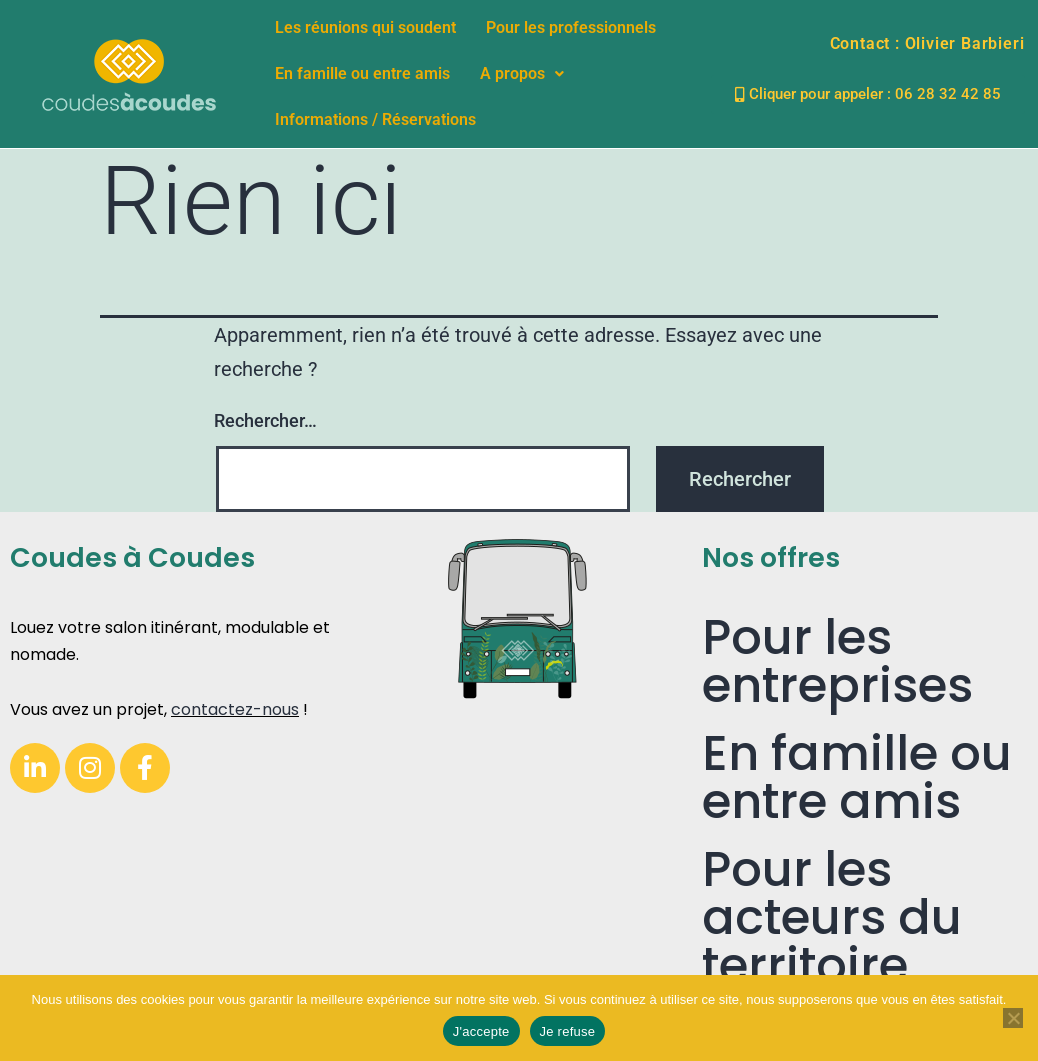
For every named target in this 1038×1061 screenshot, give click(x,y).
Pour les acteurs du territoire (832, 917)
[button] (522, 74)
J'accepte (481, 1031)
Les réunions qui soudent (365, 27)
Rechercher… (265, 420)
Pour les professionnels (571, 27)
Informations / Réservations (375, 119)
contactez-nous (235, 709)
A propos (522, 73)
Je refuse (568, 1031)
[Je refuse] (1013, 1018)
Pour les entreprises (837, 661)
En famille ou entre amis (362, 73)
